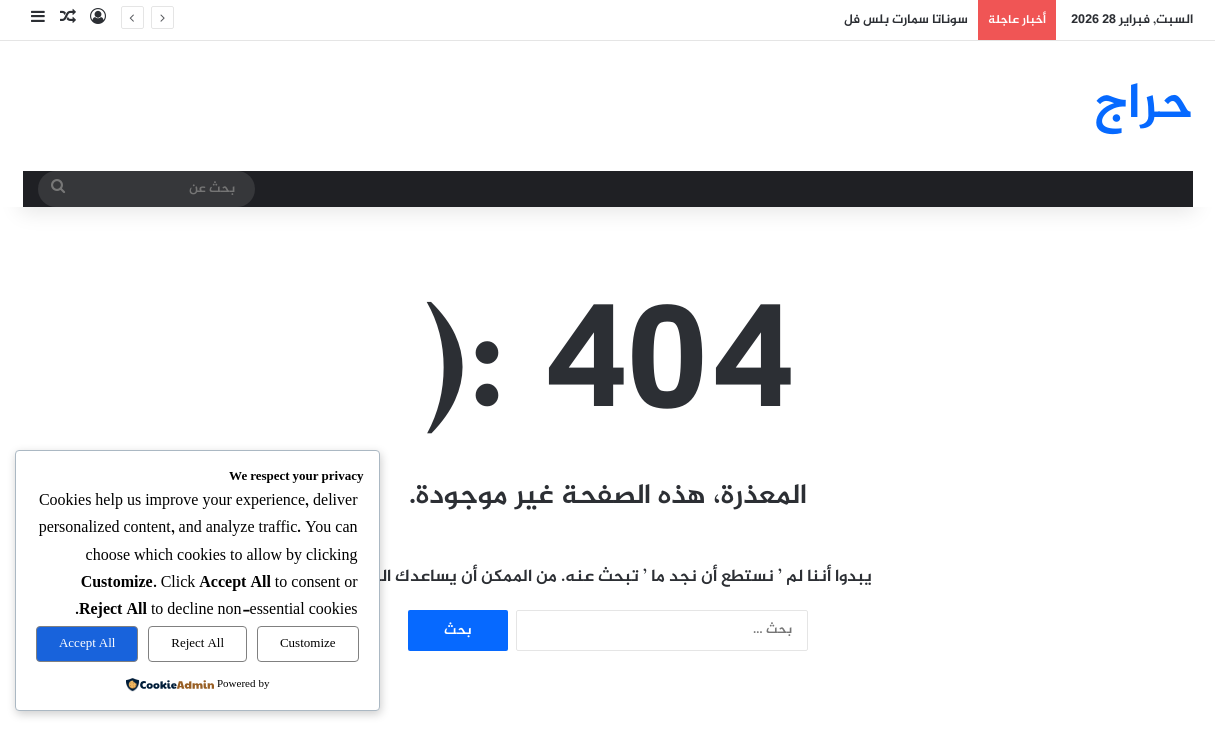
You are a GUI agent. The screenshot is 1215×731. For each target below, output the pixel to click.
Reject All (197, 644)
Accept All (87, 644)
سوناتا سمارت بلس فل (906, 20)
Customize (308, 644)
